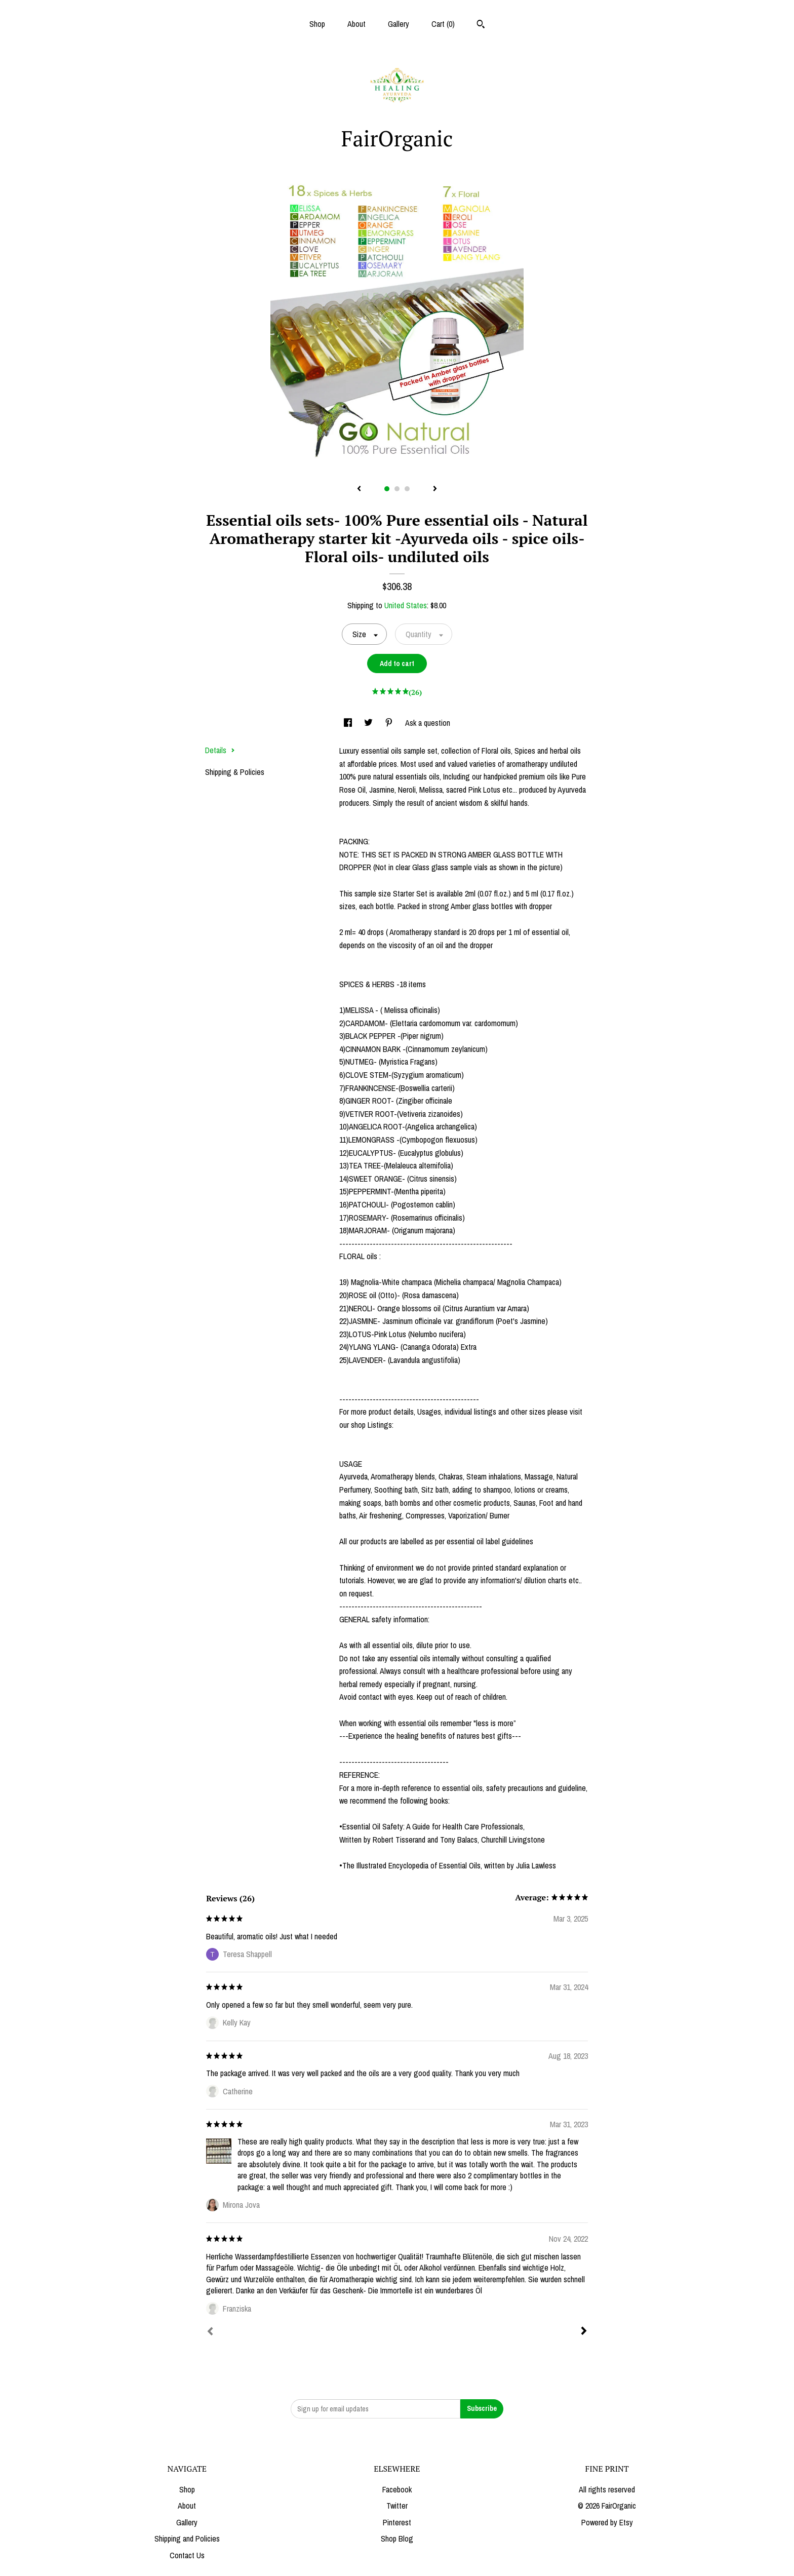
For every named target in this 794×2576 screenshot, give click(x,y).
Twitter (397, 2505)
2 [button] (397, 488)
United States (405, 605)
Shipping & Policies (234, 771)
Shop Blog (397, 2538)
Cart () (443, 23)
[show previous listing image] (359, 489)
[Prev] (210, 2332)
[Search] (481, 25)
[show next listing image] (435, 489)
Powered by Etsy (607, 2522)
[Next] (584, 2331)
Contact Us (187, 2555)
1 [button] (386, 488)
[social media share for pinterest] (390, 722)
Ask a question (427, 722)
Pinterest (397, 2522)
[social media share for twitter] (369, 722)
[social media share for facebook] (349, 722)
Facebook (397, 2489)
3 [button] (407, 488)
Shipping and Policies (187, 2538)
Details (220, 750)
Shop (317, 23)
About (356, 23)
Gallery (398, 23)
